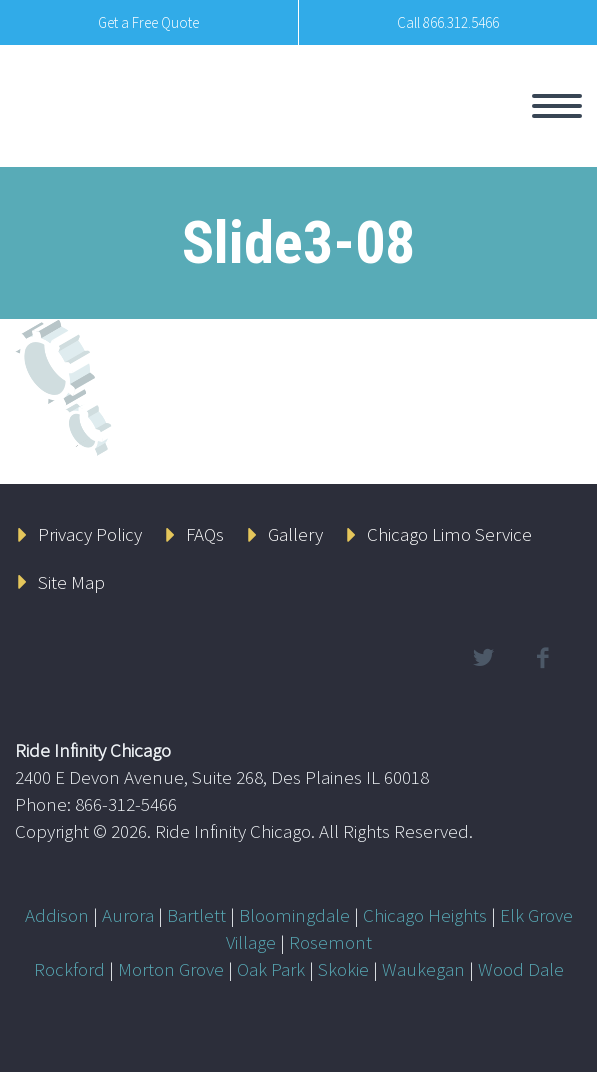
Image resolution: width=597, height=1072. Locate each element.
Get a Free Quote (148, 22)
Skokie (343, 969)
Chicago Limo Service (449, 534)
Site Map (71, 582)
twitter (483, 658)
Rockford (69, 969)
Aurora (128, 915)
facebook (542, 658)
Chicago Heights (425, 915)
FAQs (205, 534)
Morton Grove (171, 969)
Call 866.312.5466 (448, 22)
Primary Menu (557, 106)
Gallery (295, 534)
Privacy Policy (90, 534)
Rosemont (330, 942)
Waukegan (423, 969)
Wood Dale (521, 969)
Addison (57, 915)
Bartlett (196, 915)
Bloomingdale (294, 915)
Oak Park (271, 969)
